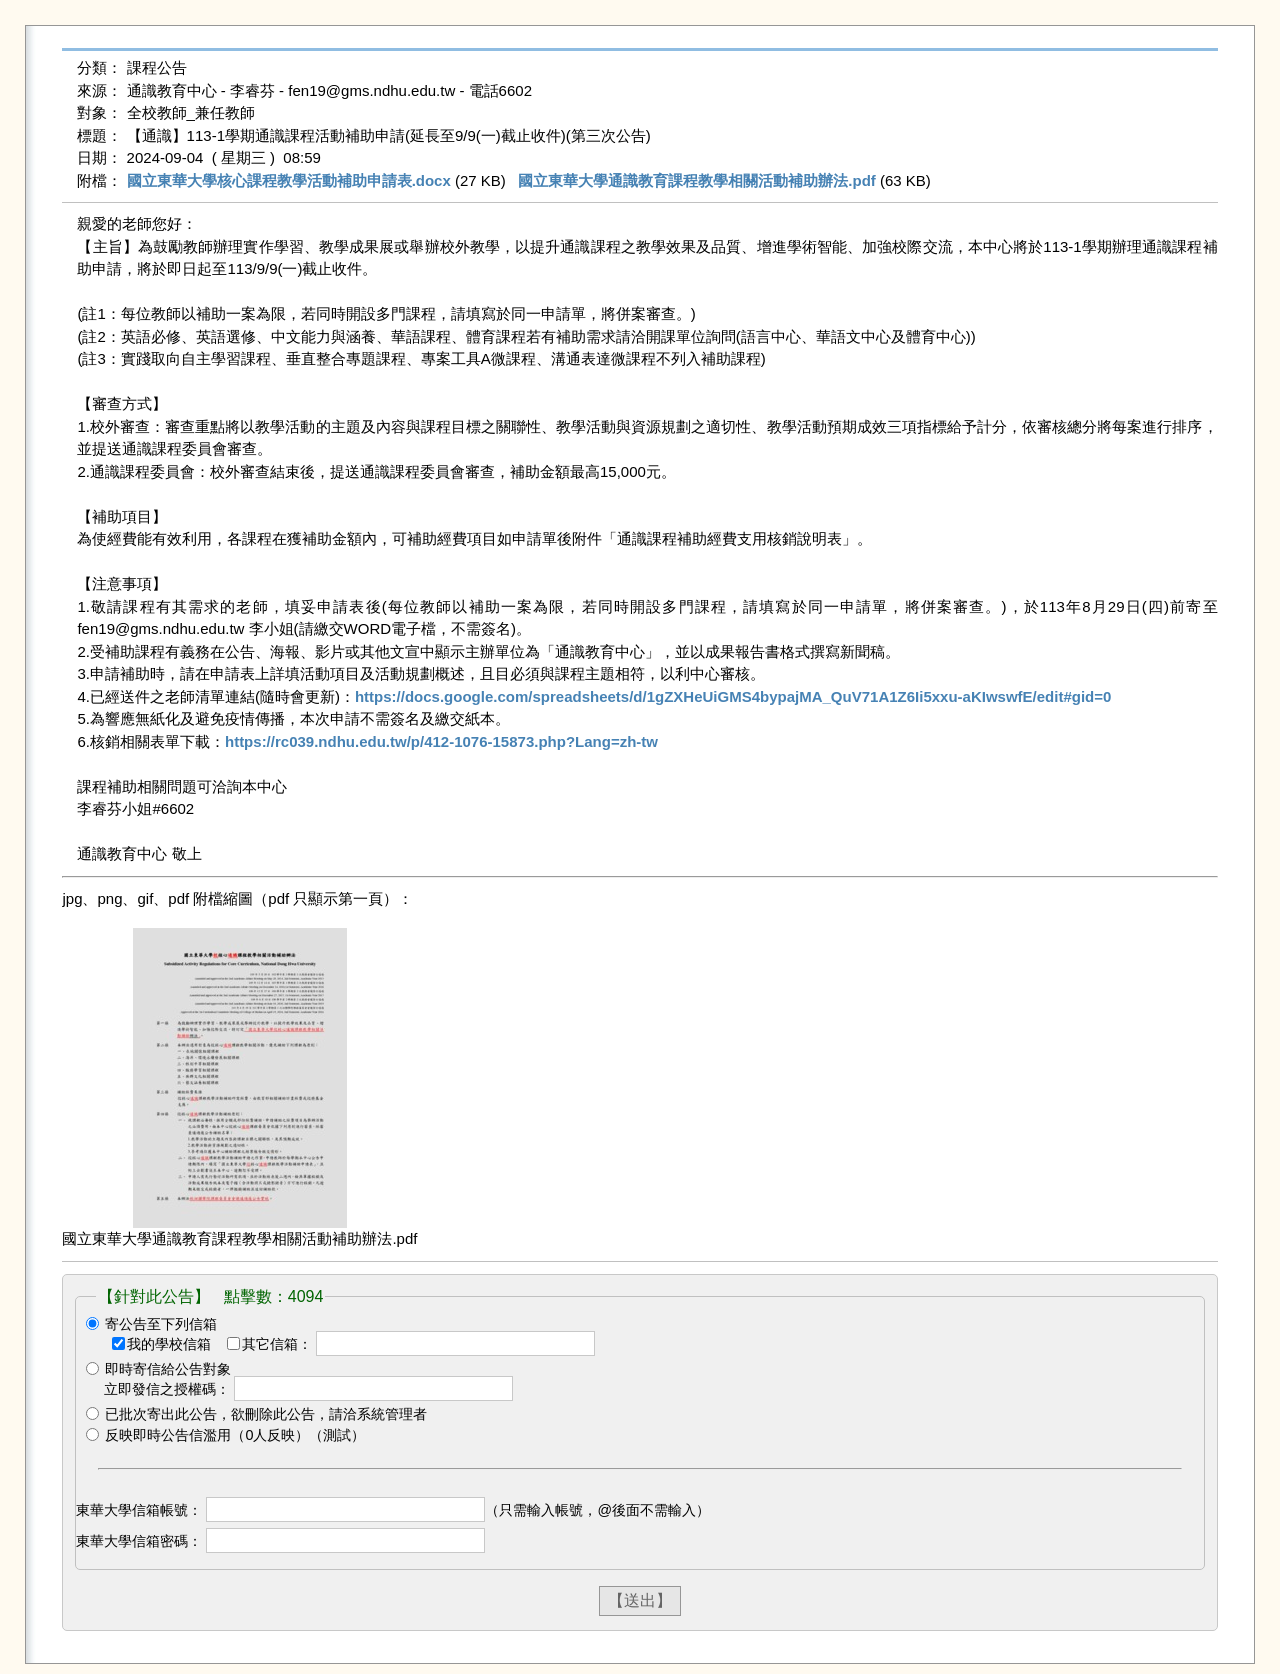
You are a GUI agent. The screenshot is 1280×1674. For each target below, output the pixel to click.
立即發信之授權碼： (167, 1389)
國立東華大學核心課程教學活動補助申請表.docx (289, 180)
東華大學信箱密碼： (139, 1541)
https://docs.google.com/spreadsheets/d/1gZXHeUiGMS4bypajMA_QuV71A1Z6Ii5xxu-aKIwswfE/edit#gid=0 (733, 696)
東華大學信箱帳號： (139, 1510)
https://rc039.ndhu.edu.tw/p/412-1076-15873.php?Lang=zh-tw (441, 741)
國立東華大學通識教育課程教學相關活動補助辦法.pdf (697, 180)
